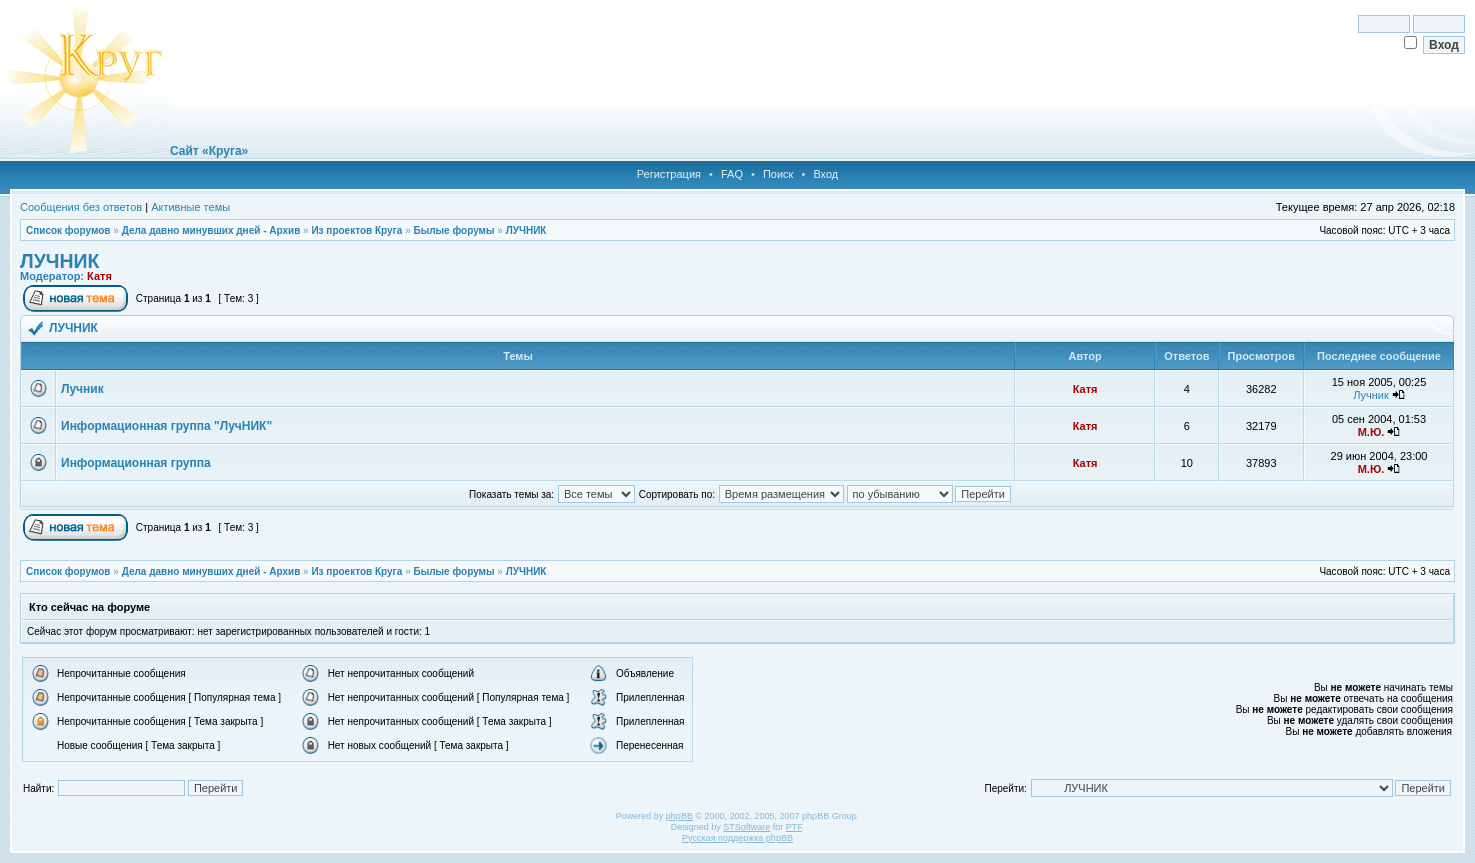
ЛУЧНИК (526, 230)
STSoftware (746, 827)
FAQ (732, 174)
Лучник (82, 389)
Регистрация (669, 174)
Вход (825, 174)
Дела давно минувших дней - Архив (211, 230)
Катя (99, 276)
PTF (794, 827)
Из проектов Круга (356, 230)
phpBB (679, 816)
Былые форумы (453, 230)
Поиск (778, 174)
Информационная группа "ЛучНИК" (166, 426)
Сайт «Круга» (209, 151)
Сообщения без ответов (81, 207)
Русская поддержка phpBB (737, 838)
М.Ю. (1371, 432)
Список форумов (68, 230)
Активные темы (190, 207)
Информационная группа (136, 463)
